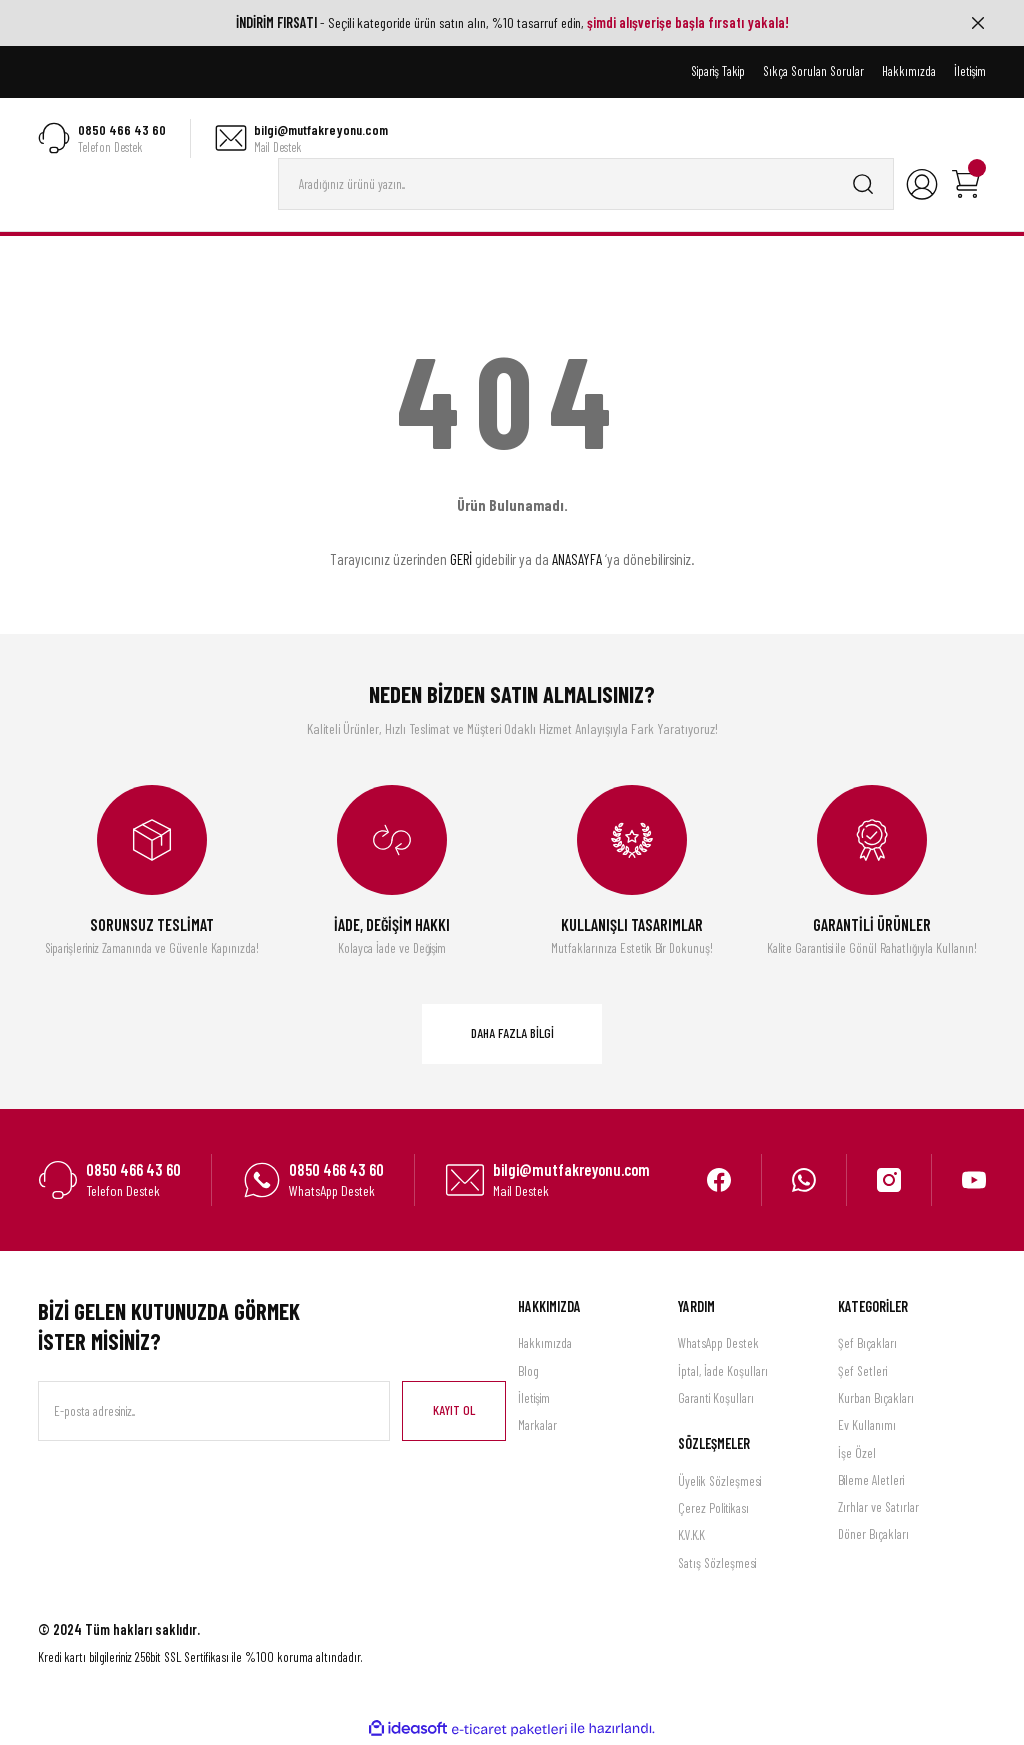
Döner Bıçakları (873, 1536)
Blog (528, 1372)
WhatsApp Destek (718, 1345)
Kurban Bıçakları (876, 1399)
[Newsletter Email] (214, 1412)
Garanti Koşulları (716, 1399)
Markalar (537, 1427)
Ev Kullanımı (867, 1427)
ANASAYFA (577, 561)
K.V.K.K (691, 1537)
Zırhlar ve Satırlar (878, 1509)
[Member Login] (922, 185)
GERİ (461, 561)
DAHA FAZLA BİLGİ (512, 1035)
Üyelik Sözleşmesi (719, 1482)
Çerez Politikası (713, 1509)
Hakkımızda (545, 1345)
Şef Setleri (862, 1372)
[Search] (586, 185)
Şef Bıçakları (867, 1345)
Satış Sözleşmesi (717, 1564)
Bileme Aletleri (871, 1481)
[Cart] (966, 185)
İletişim (534, 1399)
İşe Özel (857, 1454)
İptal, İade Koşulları (723, 1372)
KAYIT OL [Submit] (454, 1411)
